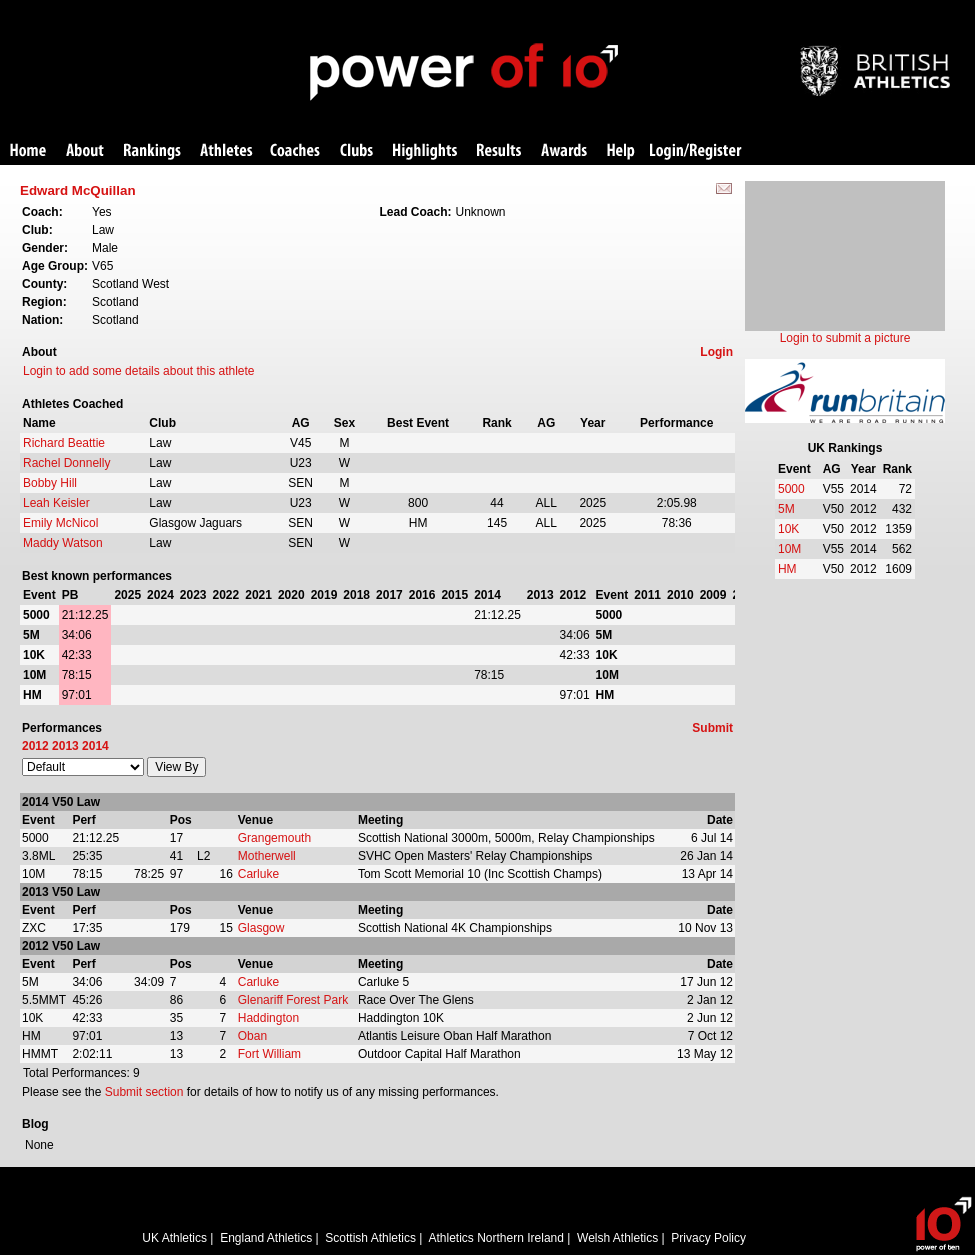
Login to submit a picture (845, 338)
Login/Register (696, 151)
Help (621, 151)
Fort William (269, 1054)
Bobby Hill (50, 483)
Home (28, 151)
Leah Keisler (56, 503)
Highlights (425, 151)
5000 (791, 489)
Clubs (356, 151)
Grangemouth (274, 838)
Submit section (144, 1092)
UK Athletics (174, 1238)
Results (499, 151)
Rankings (152, 151)
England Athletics (266, 1238)
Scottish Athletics (370, 1238)
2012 (35, 746)
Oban (252, 1036)
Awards (564, 151)
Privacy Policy (708, 1238)
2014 (95, 746)
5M (786, 509)
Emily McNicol (60, 523)
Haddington (268, 1018)
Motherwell (267, 856)
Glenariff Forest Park (293, 1000)
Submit (712, 728)
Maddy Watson (63, 543)
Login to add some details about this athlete (139, 371)
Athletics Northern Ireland (496, 1238)
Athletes (226, 151)
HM (787, 569)
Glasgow (261, 928)
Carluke (258, 874)
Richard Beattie (64, 443)
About (85, 151)
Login (716, 352)
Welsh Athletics (617, 1238)
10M (789, 549)
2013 (65, 746)
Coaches (295, 151)
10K (788, 529)
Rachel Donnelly (66, 463)
